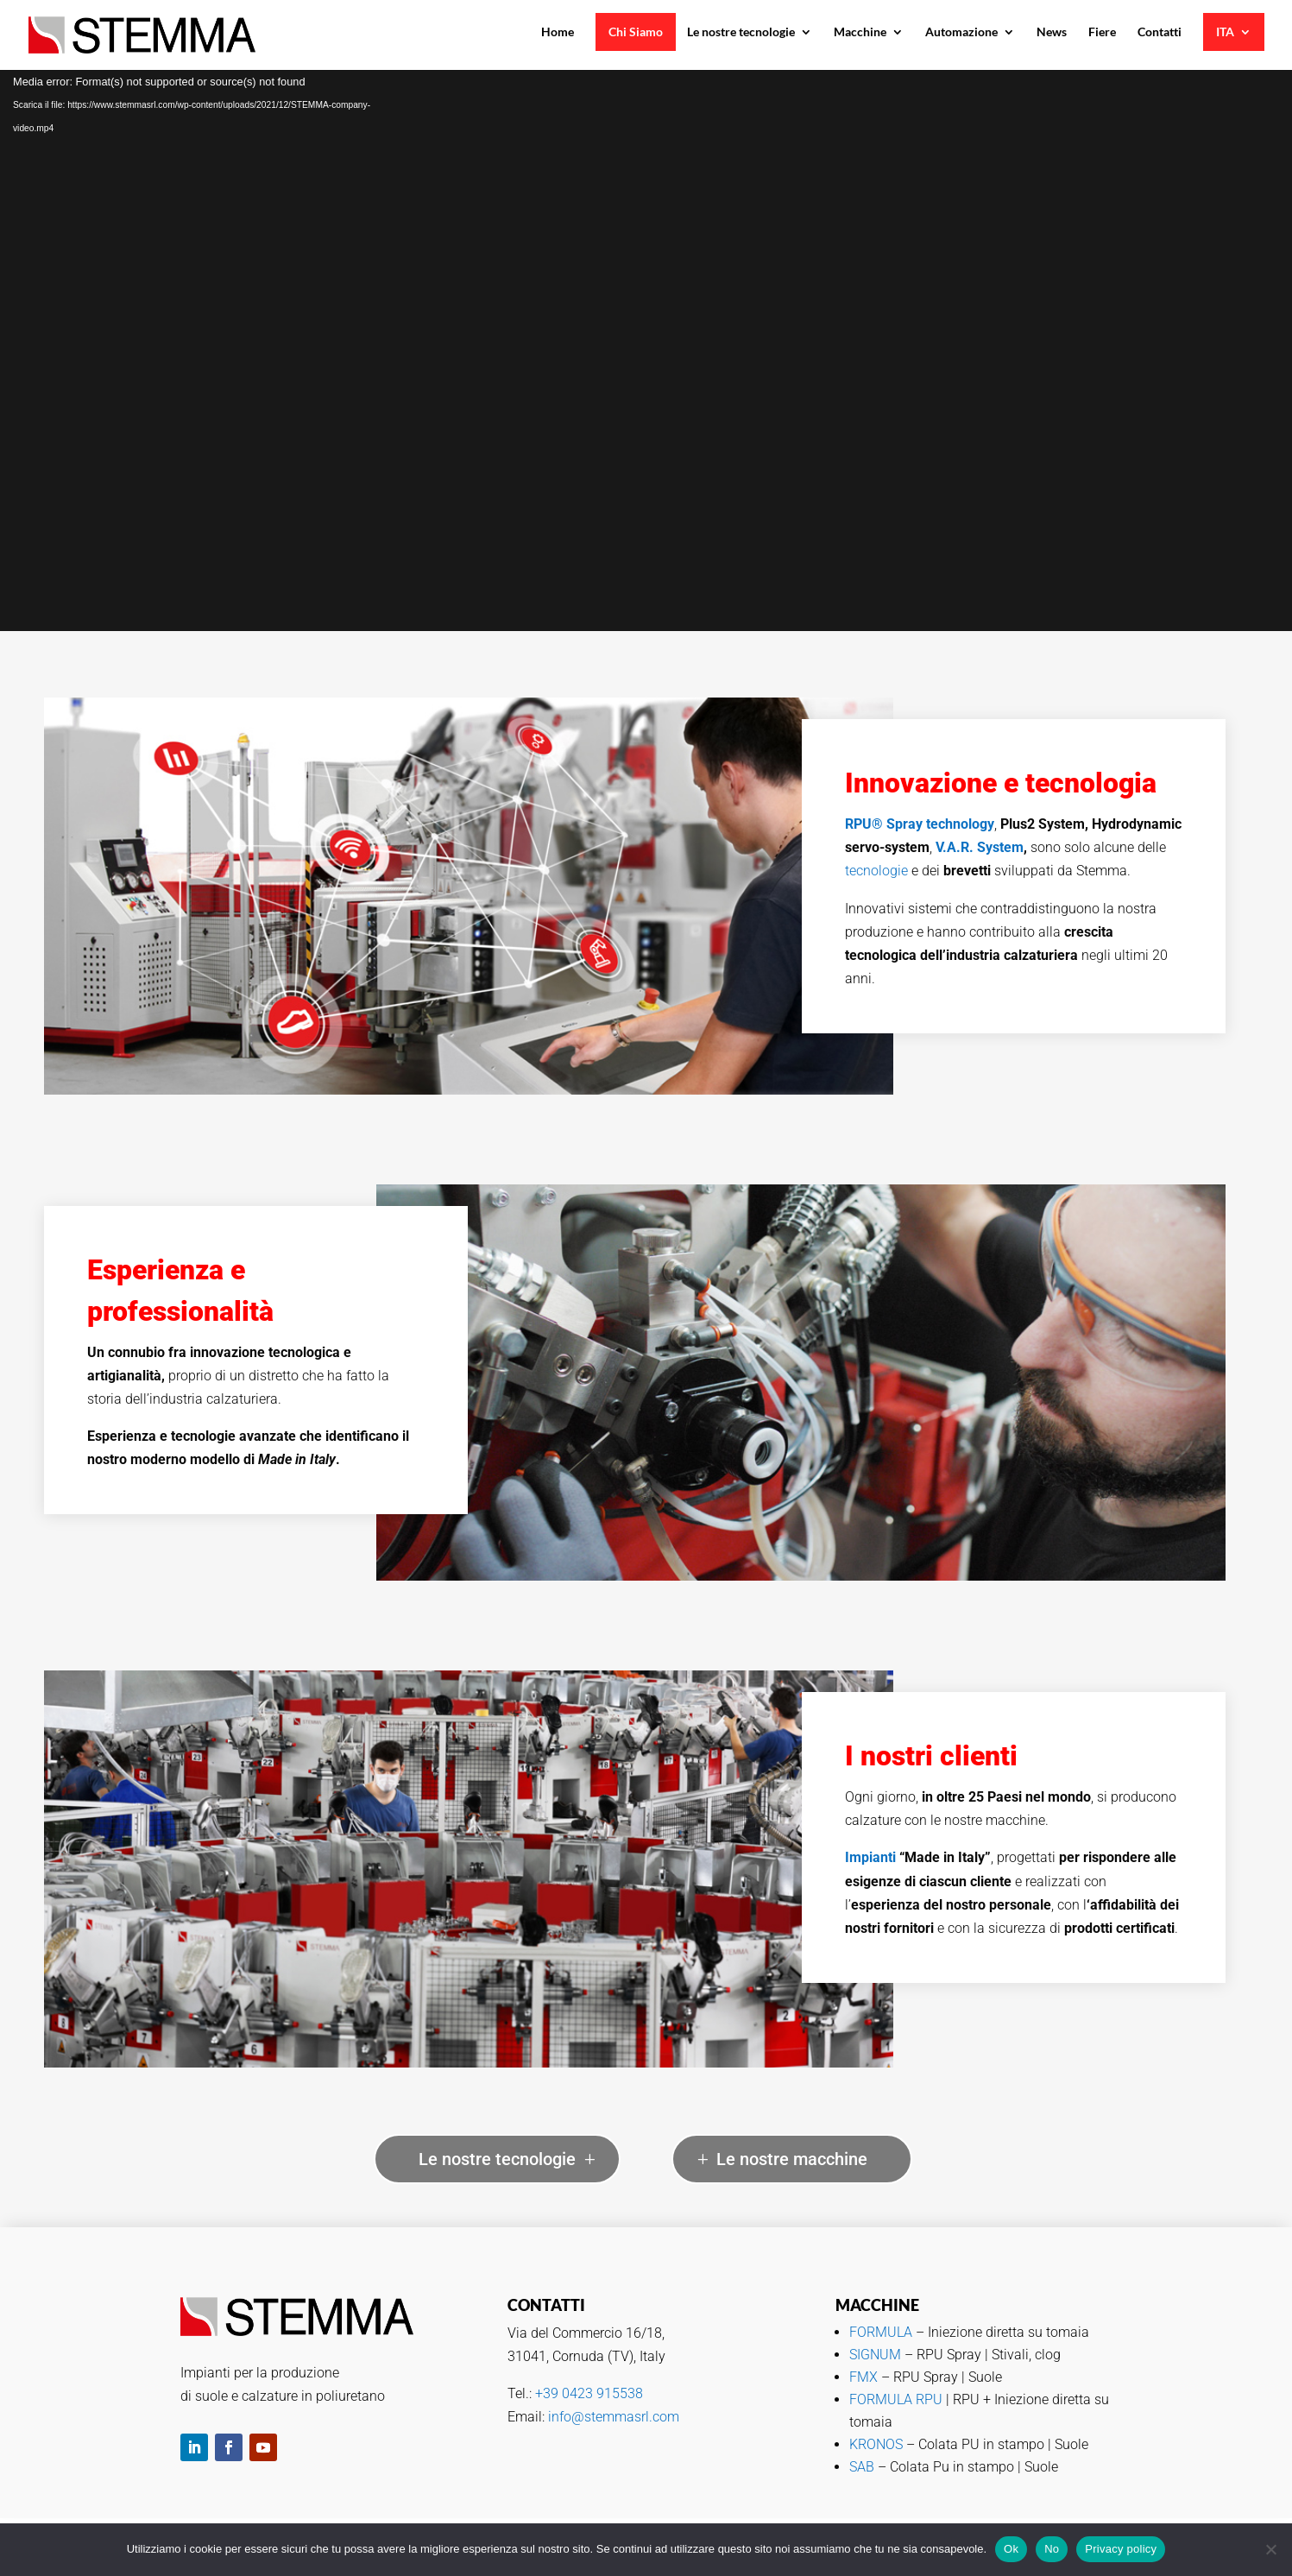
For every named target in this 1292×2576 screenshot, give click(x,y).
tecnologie (876, 870)
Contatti (1160, 32)
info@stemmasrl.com (613, 2417)
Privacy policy (1120, 2548)
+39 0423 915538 (589, 2393)
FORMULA (880, 2332)
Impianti (870, 1857)
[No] (1270, 2549)
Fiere (1102, 32)
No (1051, 2548)
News (1052, 32)
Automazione (961, 32)
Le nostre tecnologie (741, 32)
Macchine (860, 32)
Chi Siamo (635, 32)
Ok (1011, 2548)
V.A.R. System (980, 847)
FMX (865, 2377)
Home (557, 32)
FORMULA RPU (895, 2399)
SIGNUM (876, 2354)
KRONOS (876, 2444)
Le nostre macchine (791, 2159)
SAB (861, 2467)
